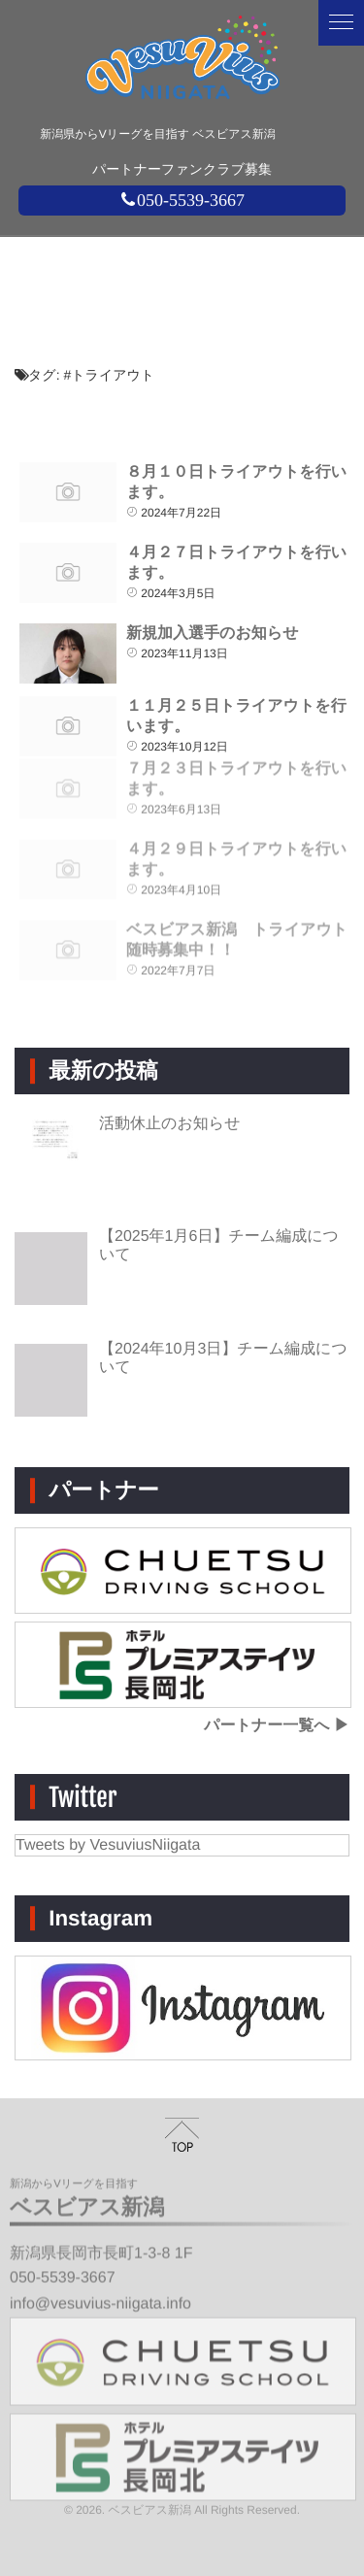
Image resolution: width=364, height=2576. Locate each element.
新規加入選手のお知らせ (212, 632)
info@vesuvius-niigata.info (100, 2296)
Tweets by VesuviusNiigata (108, 1845)
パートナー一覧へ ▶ (276, 1726)
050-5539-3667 (182, 200)
